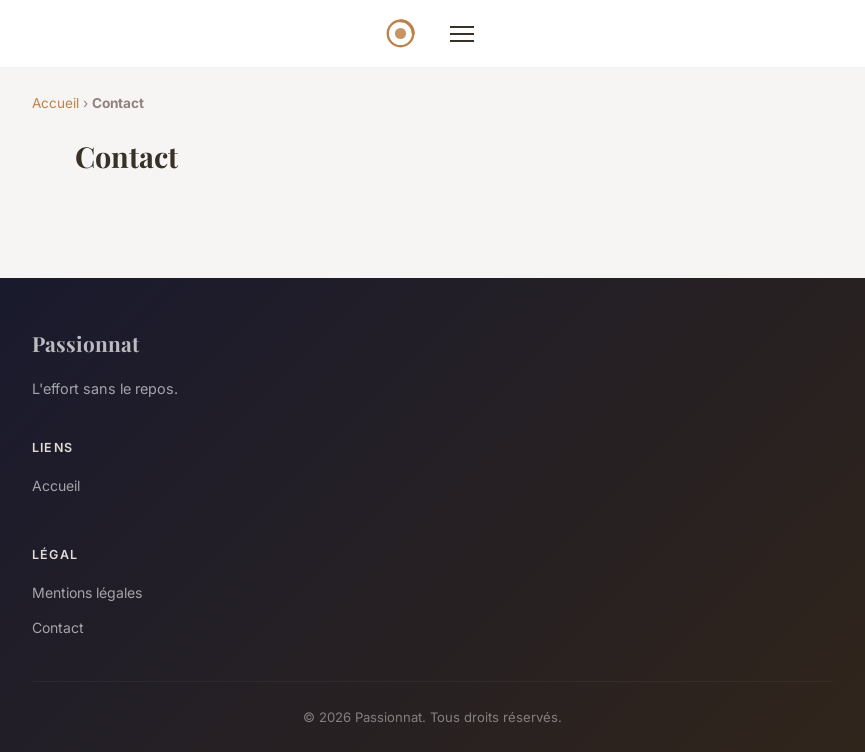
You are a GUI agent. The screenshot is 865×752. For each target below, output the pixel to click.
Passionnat (85, 343)
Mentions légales (87, 592)
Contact (58, 627)
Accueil (55, 103)
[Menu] (462, 34)
